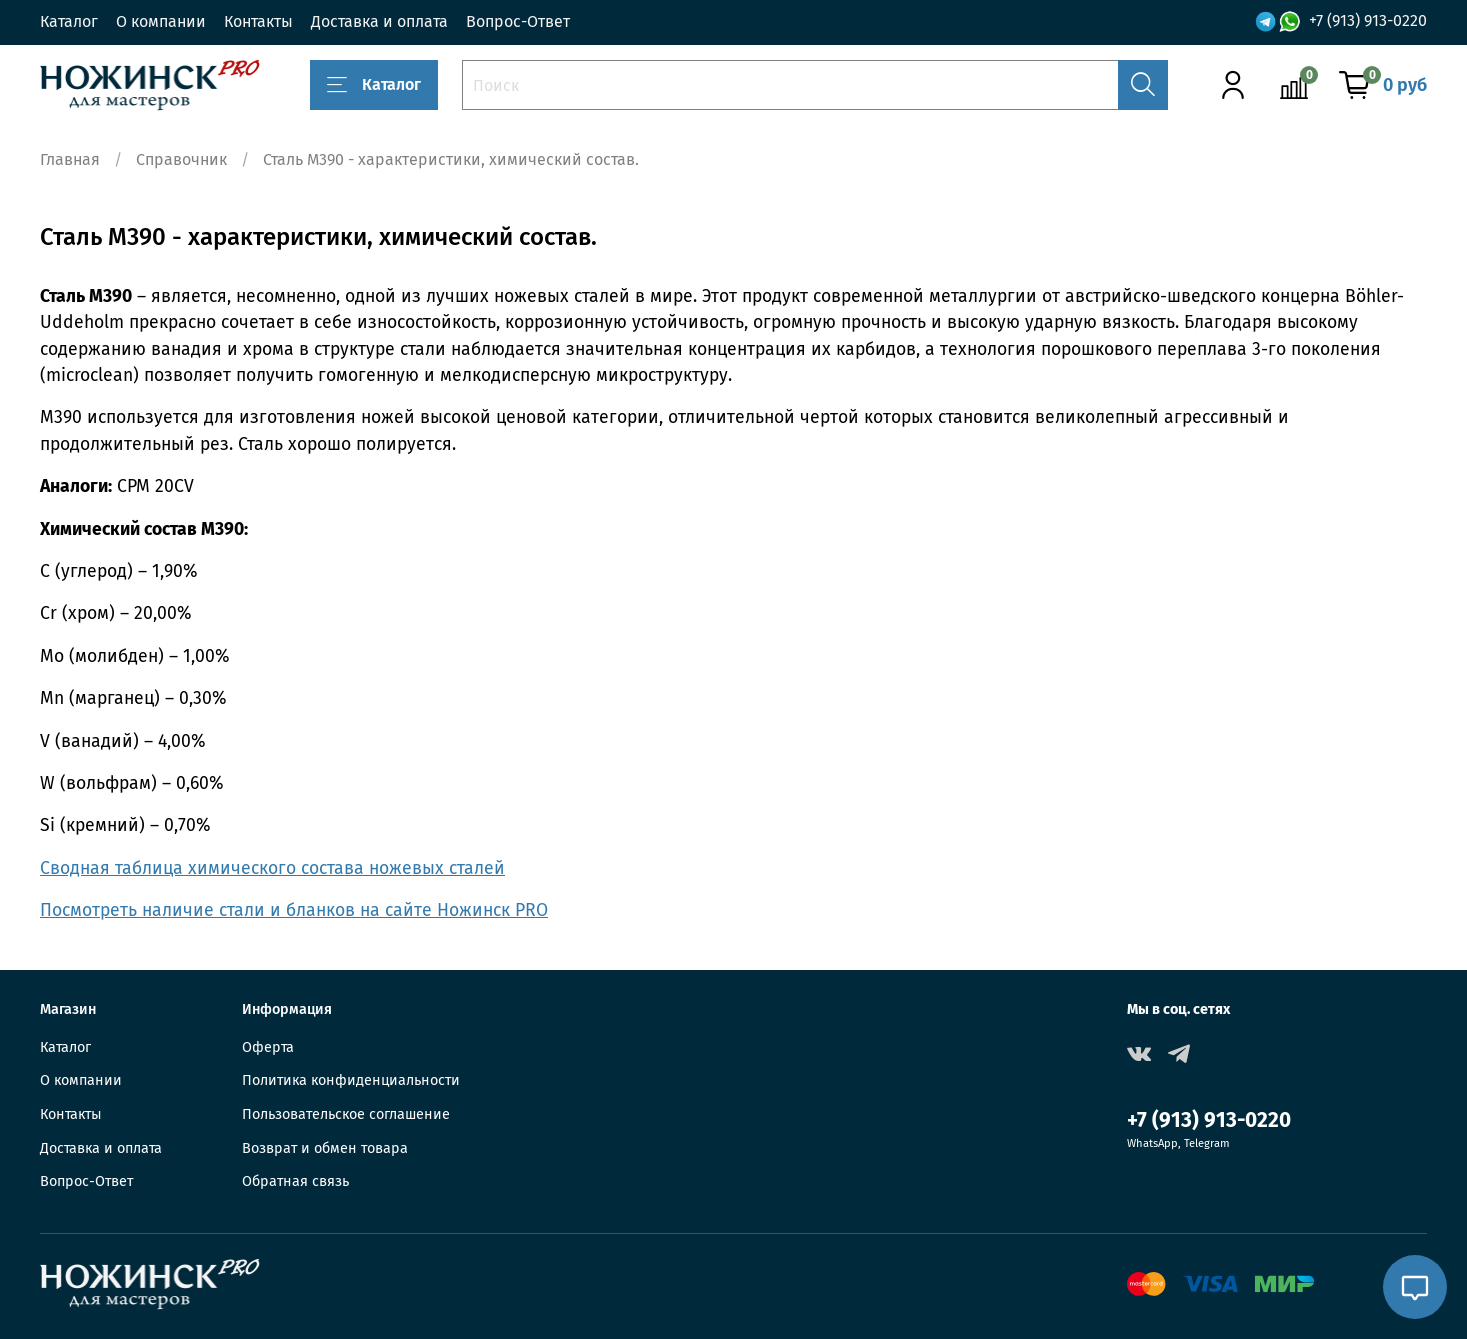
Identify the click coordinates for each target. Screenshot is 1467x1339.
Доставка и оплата (379, 21)
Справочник (181, 159)
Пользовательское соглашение (346, 1114)
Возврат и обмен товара (325, 1148)
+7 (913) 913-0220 (1368, 21)
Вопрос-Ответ (518, 21)
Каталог (69, 21)
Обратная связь (295, 1181)
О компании (161, 21)
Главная (70, 159)
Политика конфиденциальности (351, 1080)
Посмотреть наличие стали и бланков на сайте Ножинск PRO (294, 910)
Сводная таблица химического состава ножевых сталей (272, 868)
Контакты (258, 21)
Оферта (268, 1047)
